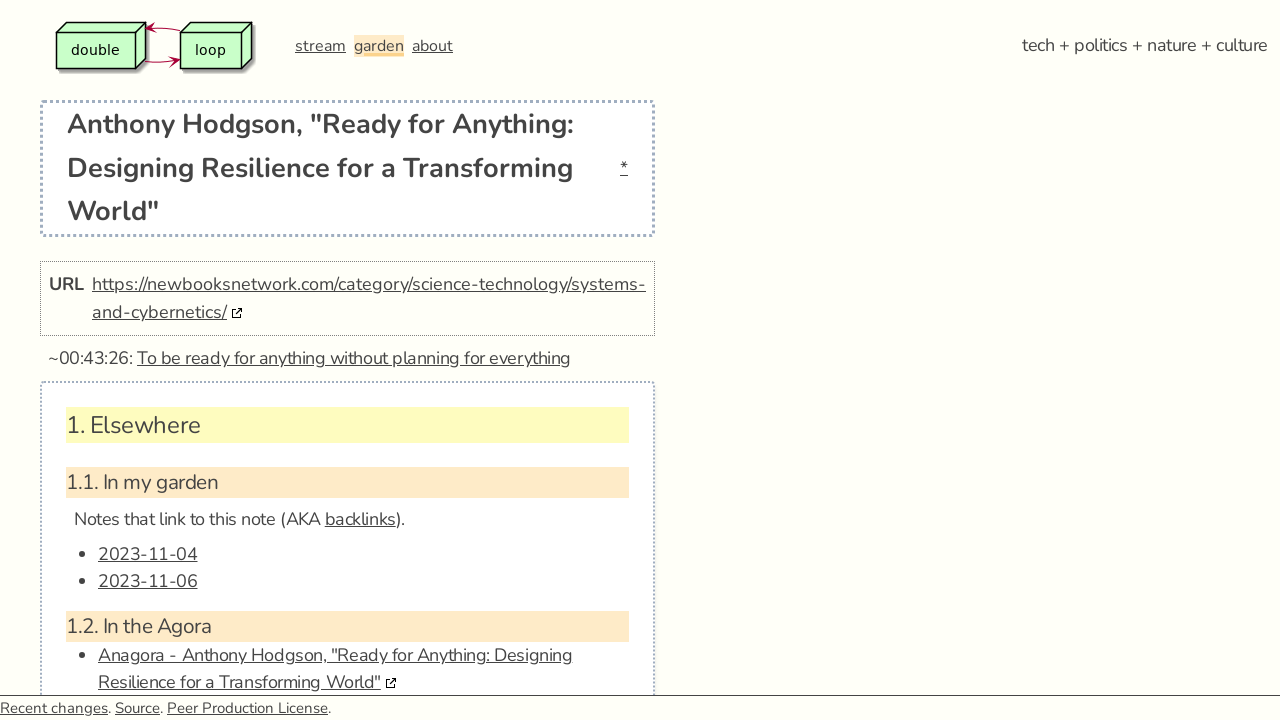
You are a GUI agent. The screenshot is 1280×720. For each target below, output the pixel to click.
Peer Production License (247, 708)
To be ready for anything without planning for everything (354, 358)
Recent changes (54, 708)
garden (379, 46)
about (432, 46)
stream (320, 46)
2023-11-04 (148, 554)
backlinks (360, 519)
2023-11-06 (148, 581)
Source (137, 708)
